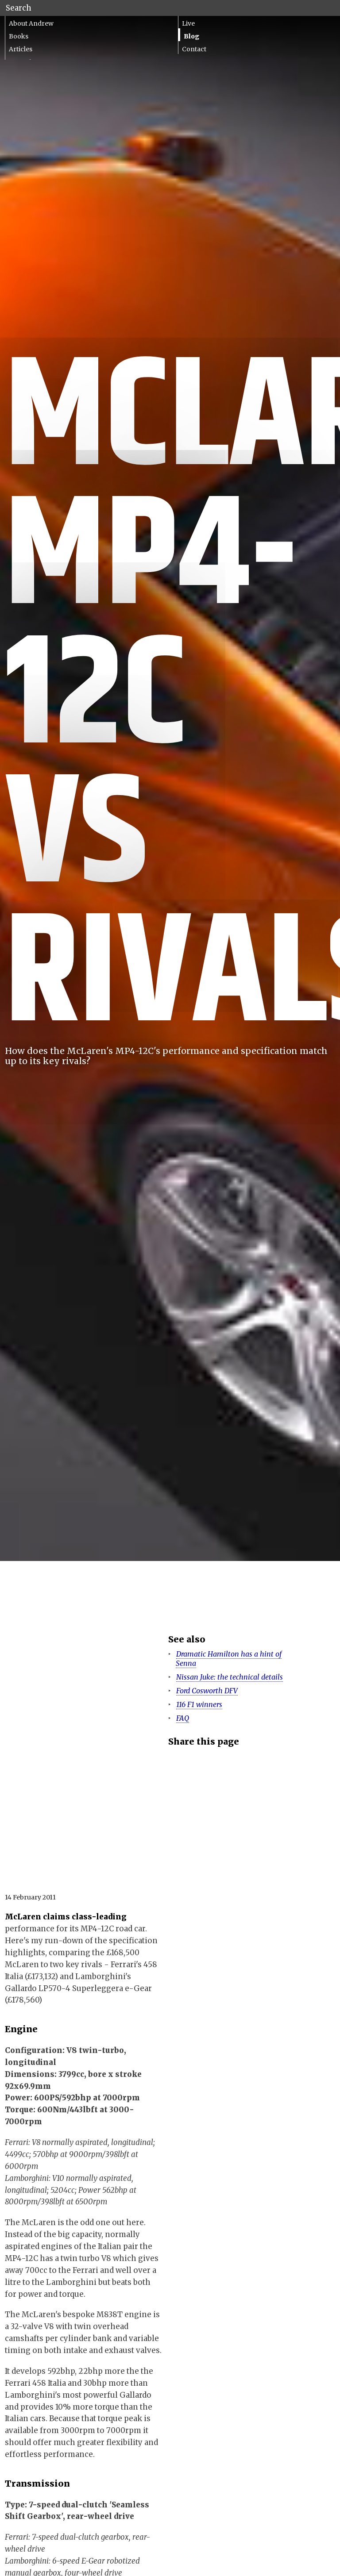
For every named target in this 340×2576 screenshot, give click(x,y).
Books (18, 36)
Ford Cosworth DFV (207, 1690)
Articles (20, 49)
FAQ (182, 1718)
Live (188, 23)
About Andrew (31, 23)
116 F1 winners (199, 1704)
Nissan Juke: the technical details (229, 1676)
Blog (191, 36)
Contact (194, 49)
